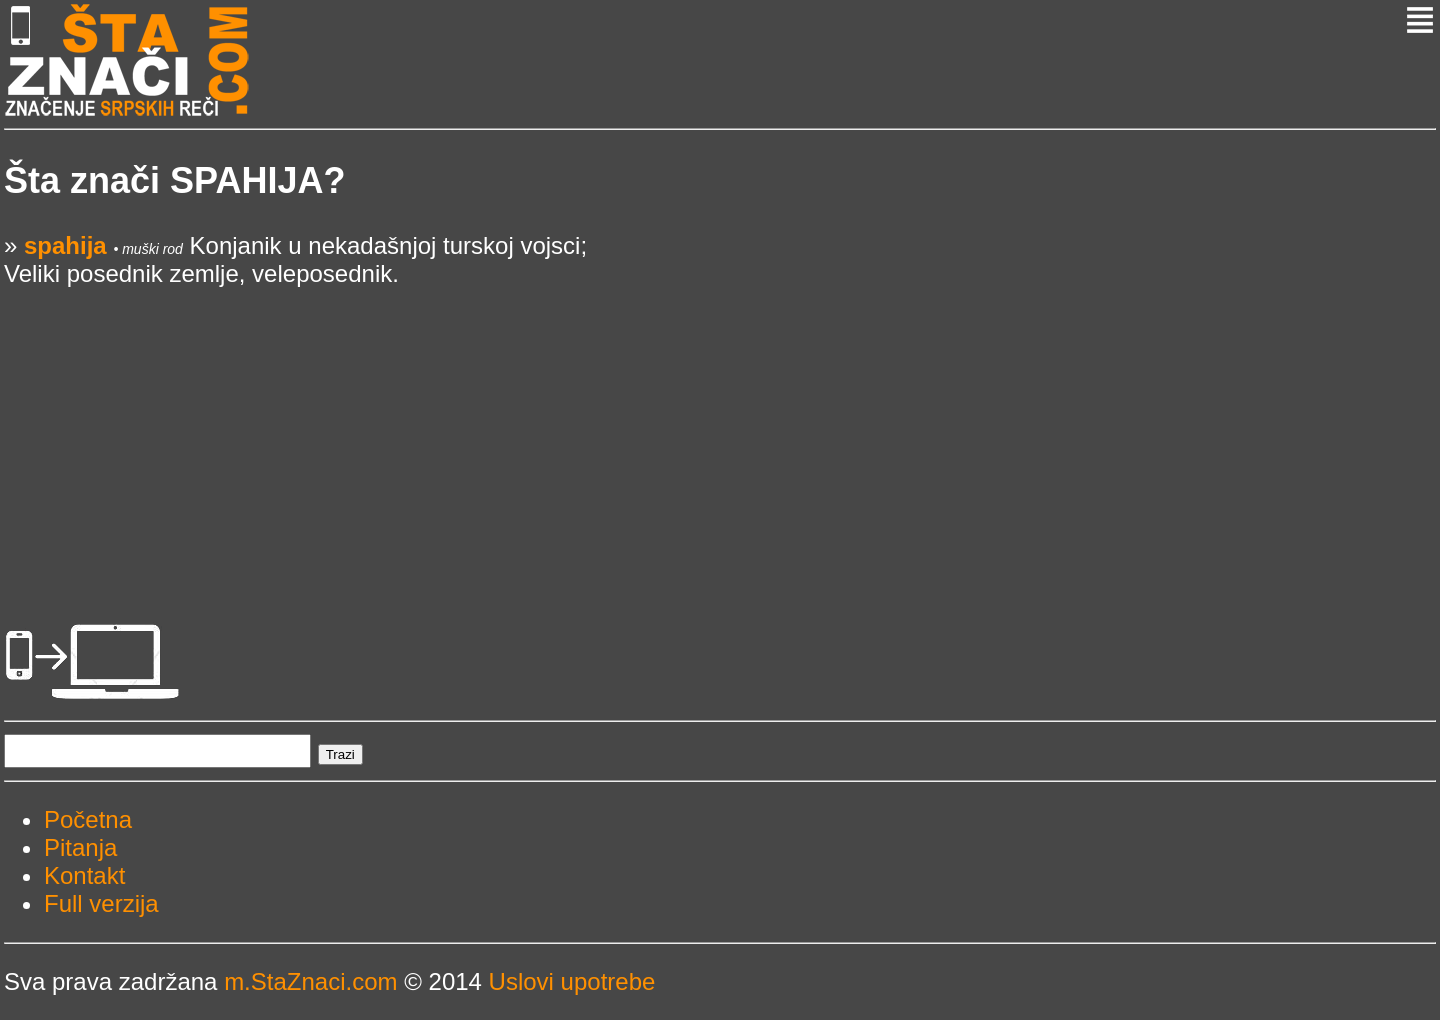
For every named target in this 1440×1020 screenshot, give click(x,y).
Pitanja (80, 847)
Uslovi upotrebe (572, 981)
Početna (88, 819)
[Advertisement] (604, 428)
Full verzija (101, 903)
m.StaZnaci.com (310, 981)
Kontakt (84, 875)
